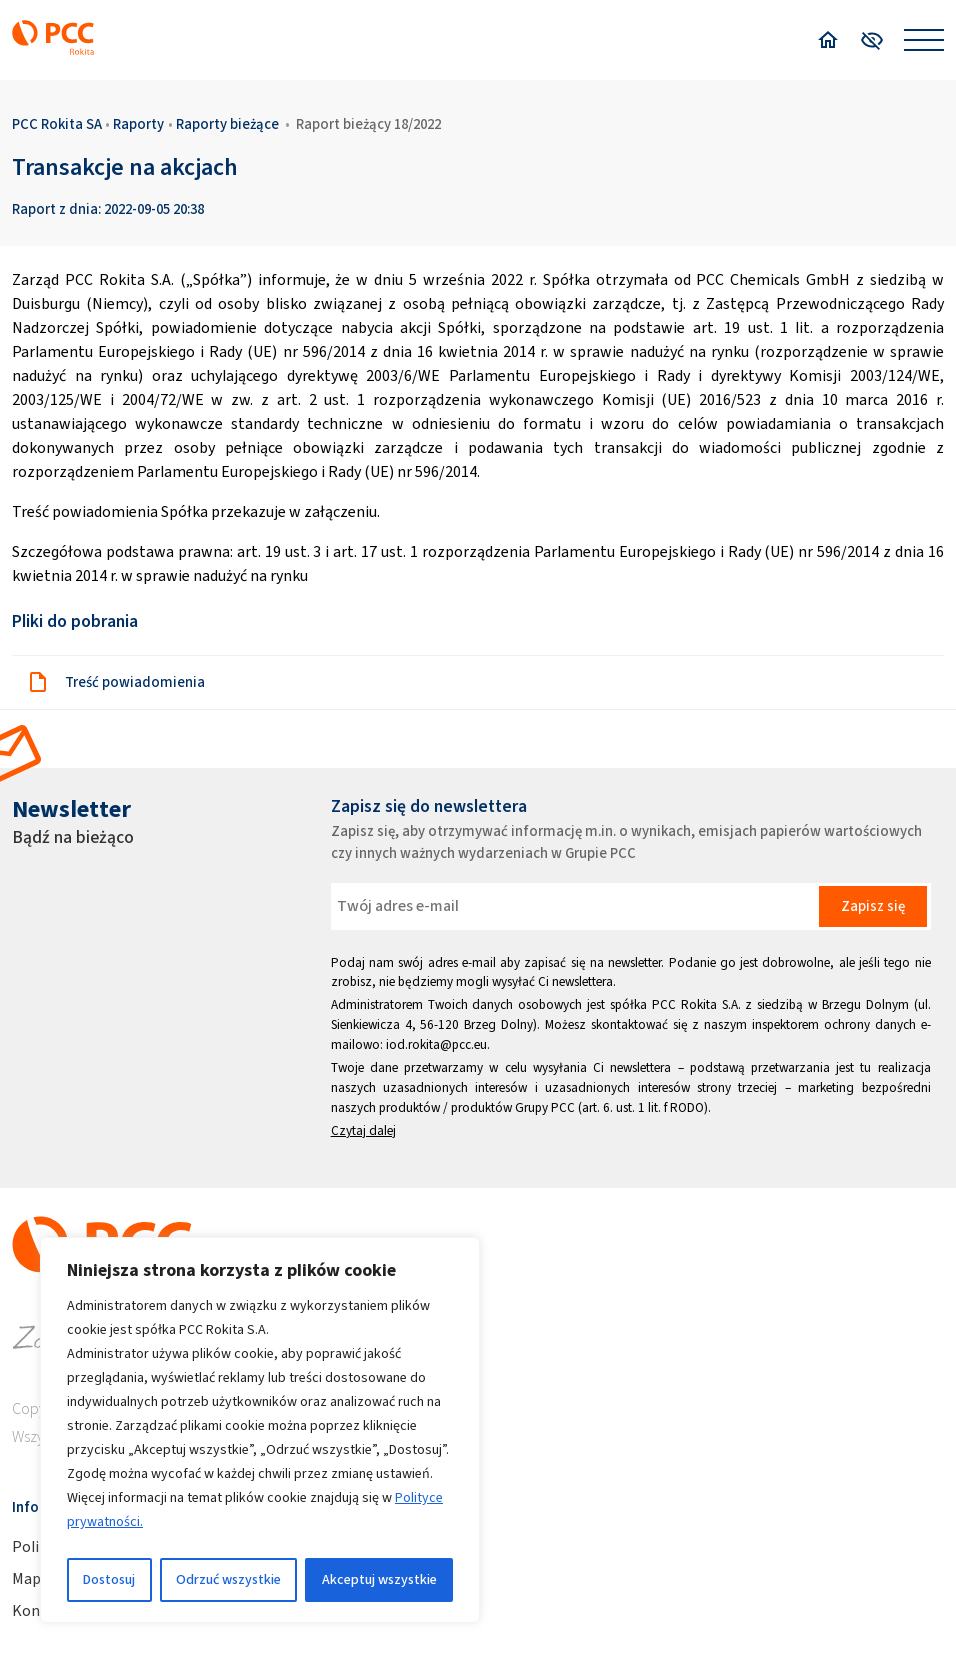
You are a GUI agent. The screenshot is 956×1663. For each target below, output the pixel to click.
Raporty (138, 124)
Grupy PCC (545, 1107)
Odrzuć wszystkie (228, 1579)
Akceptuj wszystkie (379, 1579)
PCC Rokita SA (57, 124)
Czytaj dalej (363, 1130)
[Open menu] (924, 40)
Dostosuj (109, 1579)
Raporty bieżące (227, 124)
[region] (260, 1430)
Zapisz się (873, 906)
